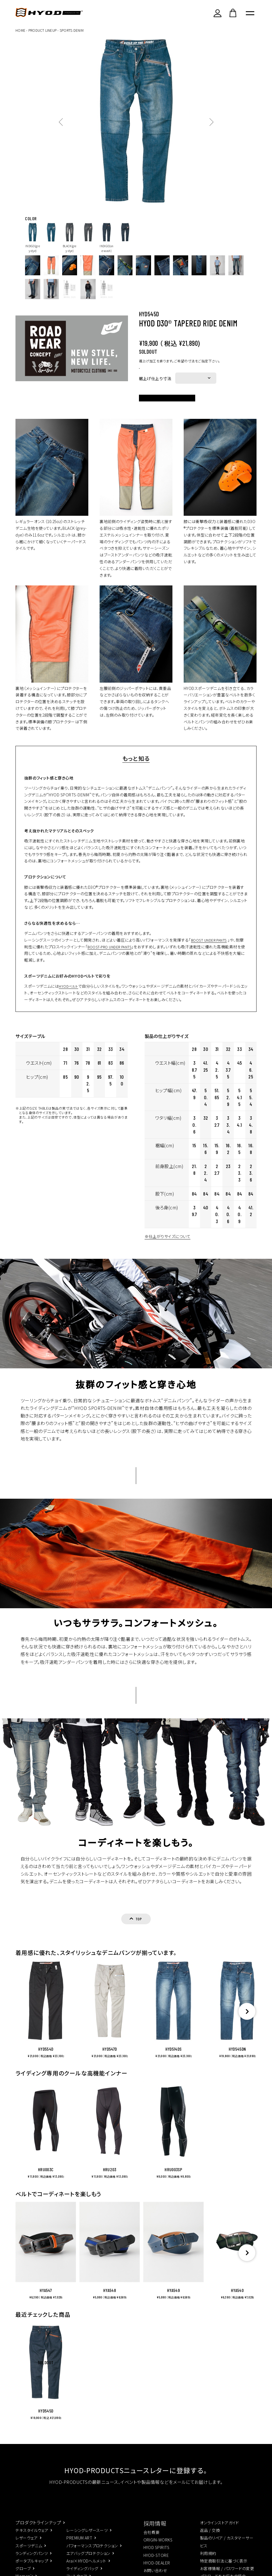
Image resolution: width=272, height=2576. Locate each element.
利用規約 (208, 2562)
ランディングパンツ (31, 2562)
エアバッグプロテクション (88, 2562)
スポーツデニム (28, 2554)
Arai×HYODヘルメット (86, 2570)
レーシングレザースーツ (87, 2539)
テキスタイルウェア (31, 2539)
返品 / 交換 (210, 2539)
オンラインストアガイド (219, 2531)
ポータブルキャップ (31, 2570)
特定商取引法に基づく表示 (224, 2570)
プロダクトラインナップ (38, 2531)
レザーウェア (26, 2547)
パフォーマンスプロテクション (92, 2554)
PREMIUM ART (79, 2547)
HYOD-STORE (156, 2564)
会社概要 (151, 2541)
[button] (247, 2262)
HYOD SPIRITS (156, 2556)
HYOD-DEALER (156, 2572)
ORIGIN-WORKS (158, 2549)
